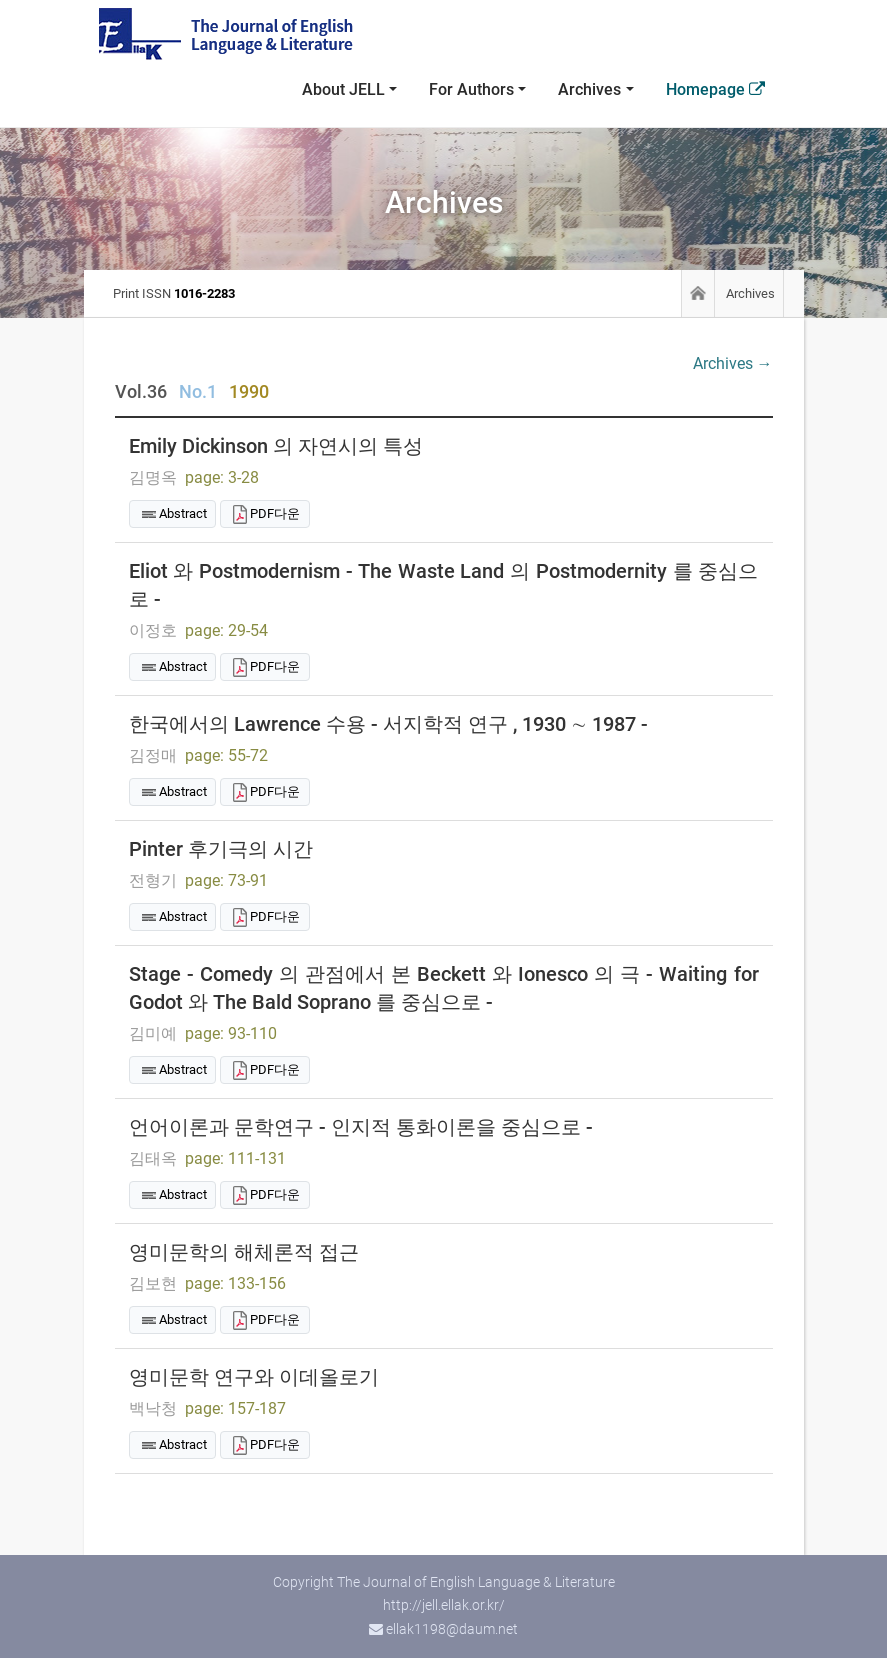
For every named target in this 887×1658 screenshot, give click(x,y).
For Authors (471, 89)
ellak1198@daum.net (452, 1629)
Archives (589, 89)
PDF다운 (275, 513)
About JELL (343, 89)
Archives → (733, 363)
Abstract (183, 513)
